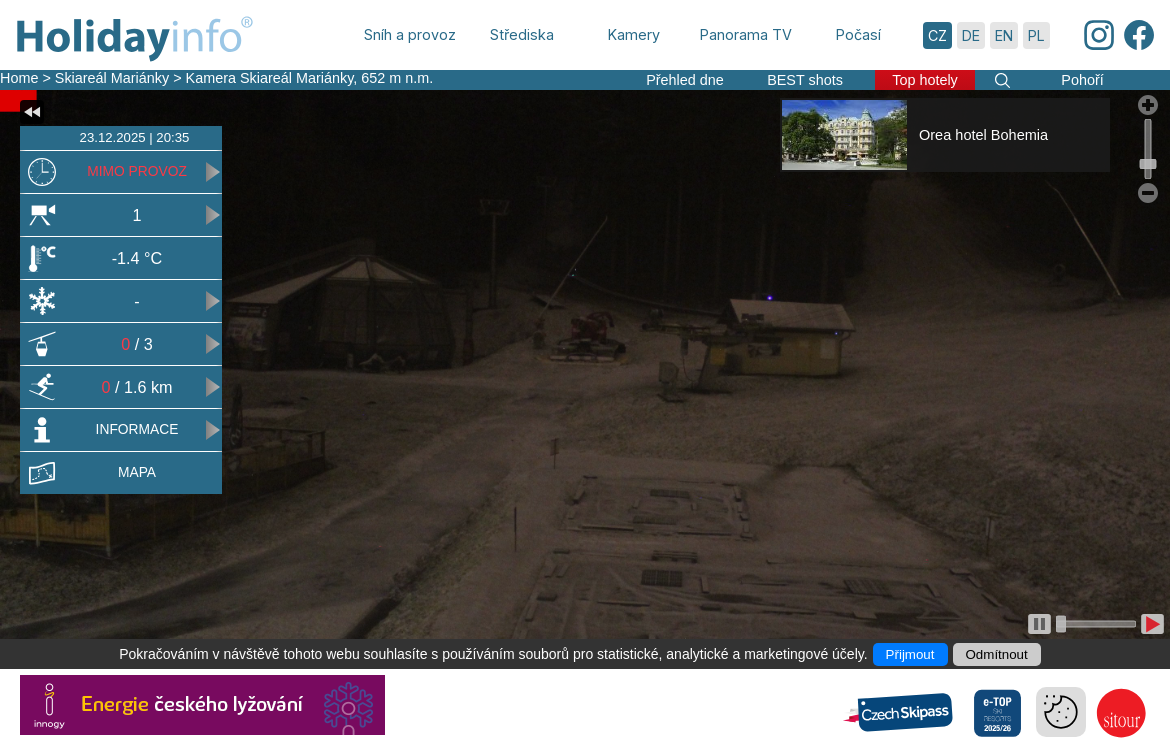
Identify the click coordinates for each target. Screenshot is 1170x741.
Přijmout (910, 654)
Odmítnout (997, 654)
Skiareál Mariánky (112, 78)
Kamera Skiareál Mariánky (270, 78)
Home (19, 78)
